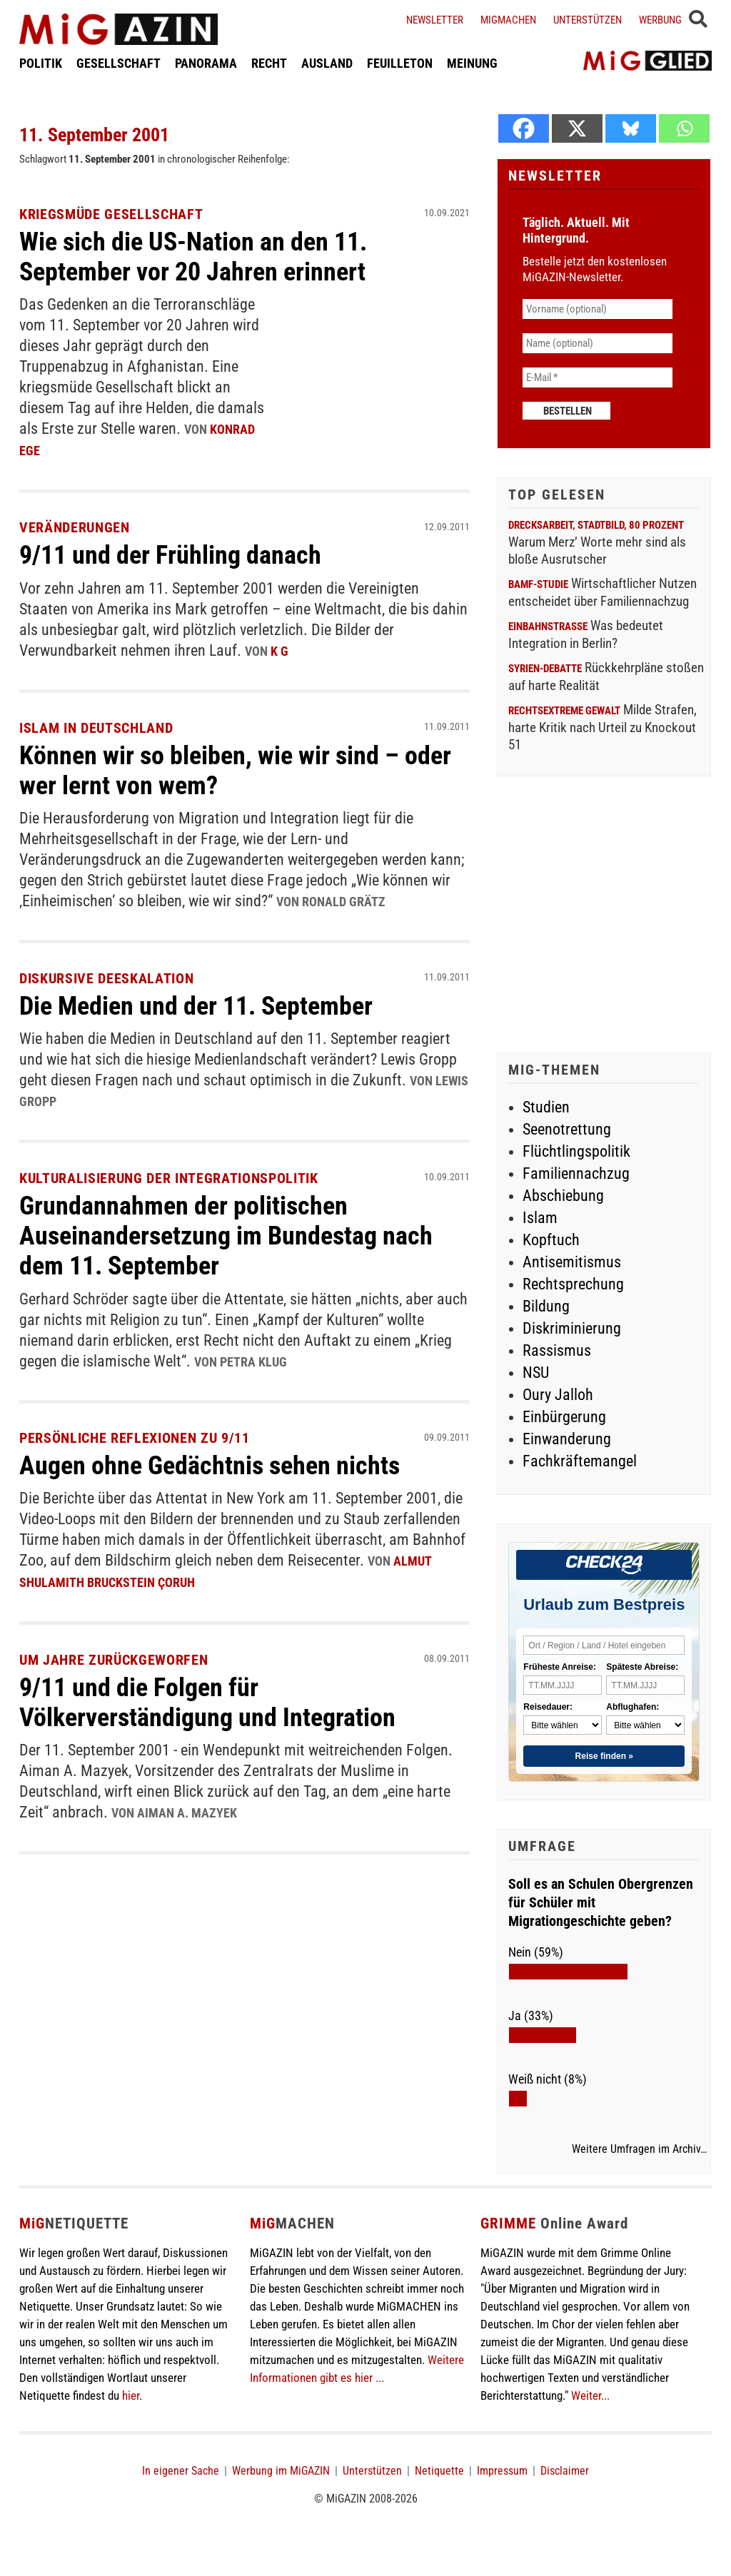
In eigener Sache (180, 2471)
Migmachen (508, 20)
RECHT (269, 66)
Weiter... (590, 2395)
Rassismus (557, 1350)
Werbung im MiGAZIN (281, 2471)
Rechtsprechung (573, 1284)
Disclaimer (564, 2471)
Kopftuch (551, 1240)
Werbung (660, 20)
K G (279, 649)
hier (130, 2395)
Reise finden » (604, 1756)
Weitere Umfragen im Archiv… (639, 2149)
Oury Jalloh (558, 1395)
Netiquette (439, 2471)
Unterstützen (587, 20)
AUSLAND (327, 66)
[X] (577, 128)
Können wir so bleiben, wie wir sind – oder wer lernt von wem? (221, 767)
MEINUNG (472, 66)
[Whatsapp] (684, 128)
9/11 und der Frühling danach (180, 553)
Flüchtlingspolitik (576, 1151)
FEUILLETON (400, 66)
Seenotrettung (567, 1129)
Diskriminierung (572, 1328)
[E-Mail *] (597, 377)
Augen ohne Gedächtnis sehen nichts (221, 1462)
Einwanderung (567, 1439)
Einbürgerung (564, 1417)
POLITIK (40, 66)
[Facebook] (523, 128)
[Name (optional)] (597, 343)
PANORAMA (206, 66)
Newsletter (434, 20)
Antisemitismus (572, 1262)
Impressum (502, 2471)
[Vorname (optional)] (597, 309)
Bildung (546, 1306)
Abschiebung (563, 1196)
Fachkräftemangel (580, 1461)
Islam (540, 1218)
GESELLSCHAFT (118, 66)
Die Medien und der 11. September (208, 1003)
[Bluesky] (630, 128)
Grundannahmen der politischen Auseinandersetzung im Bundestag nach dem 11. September (238, 1232)
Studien (546, 1107)
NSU (536, 1372)
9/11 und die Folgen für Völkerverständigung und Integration (219, 1697)
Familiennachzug (576, 1173)
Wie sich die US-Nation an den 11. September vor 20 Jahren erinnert (204, 256)
